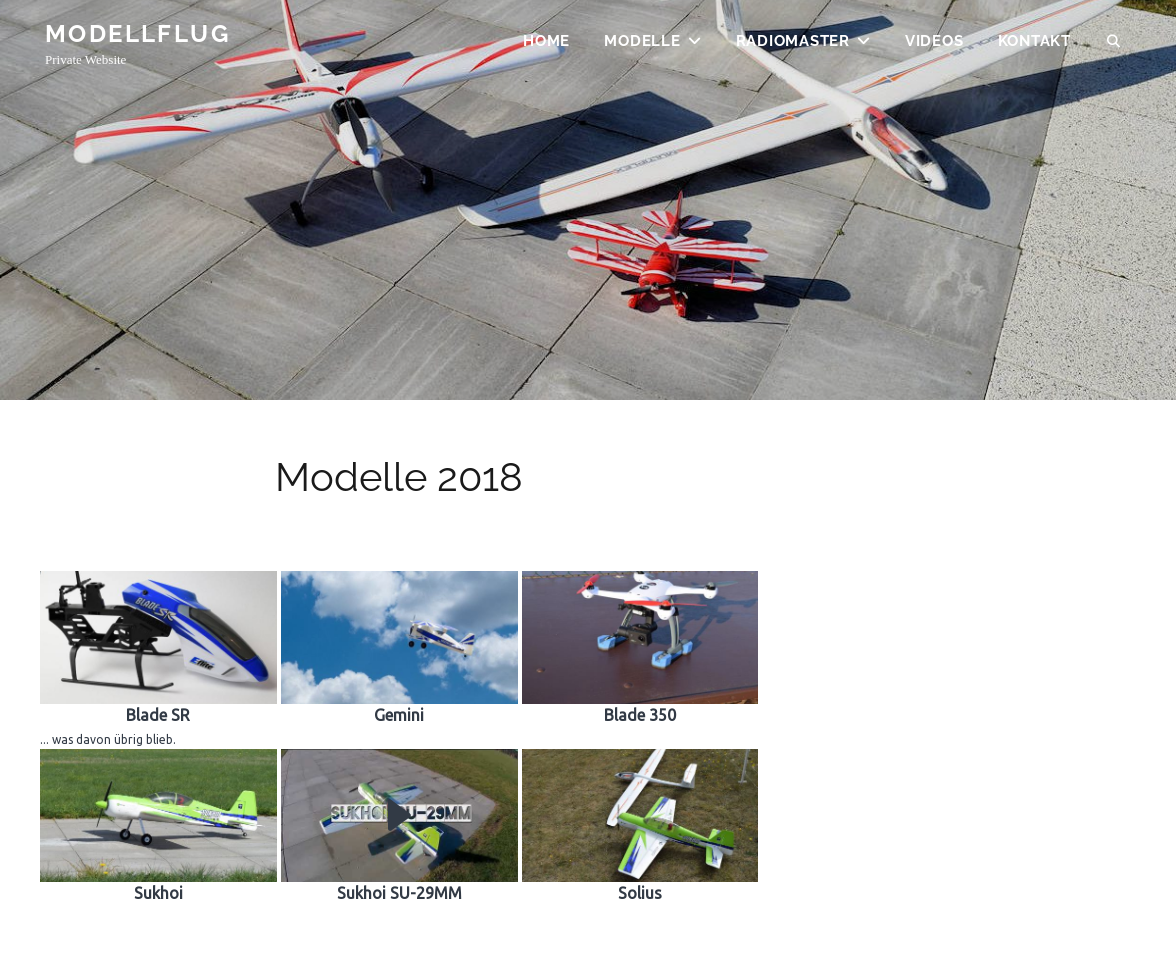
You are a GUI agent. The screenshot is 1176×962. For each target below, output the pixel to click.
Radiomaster (793, 46)
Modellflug (137, 38)
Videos (934, 46)
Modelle (642, 46)
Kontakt (1034, 46)
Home (546, 46)
